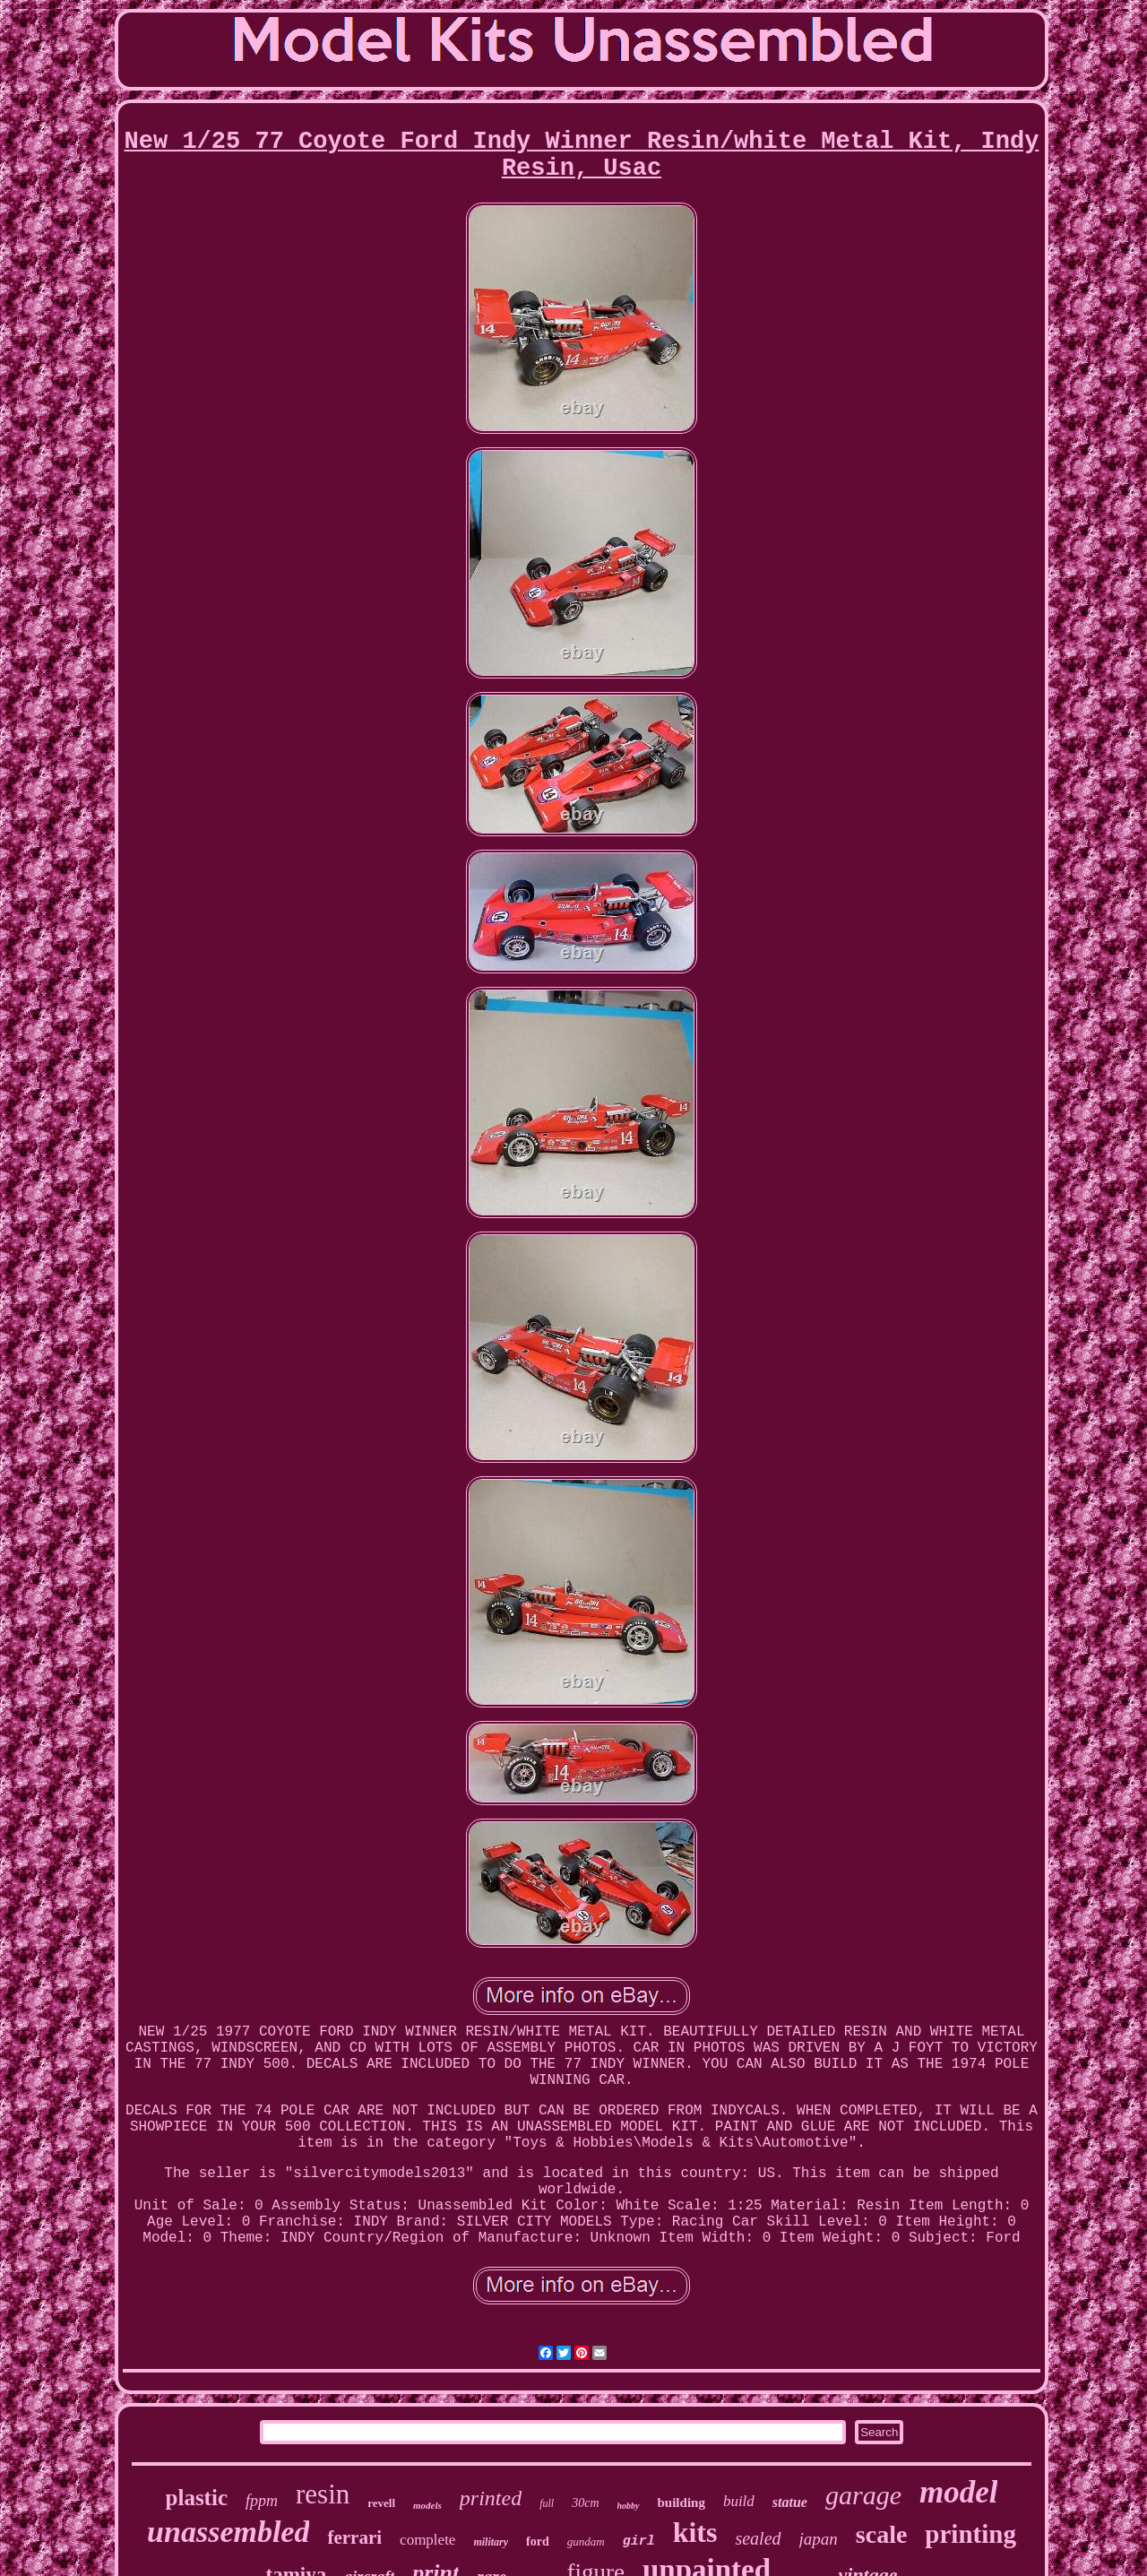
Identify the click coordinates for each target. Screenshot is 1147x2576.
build (739, 2501)
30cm (585, 2503)
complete (427, 2539)
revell (381, 2503)
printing (970, 2534)
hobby (628, 2506)
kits (695, 2532)
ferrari (354, 2537)
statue (789, 2502)
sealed (757, 2538)
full (546, 2503)
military (490, 2542)
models (427, 2505)
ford (537, 2541)
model (958, 2492)
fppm (262, 2501)
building (681, 2502)
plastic (197, 2497)
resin (322, 2494)
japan (818, 2538)
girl (639, 2541)
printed (491, 2498)
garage (863, 2495)
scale (882, 2534)
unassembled (228, 2531)
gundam (586, 2541)
